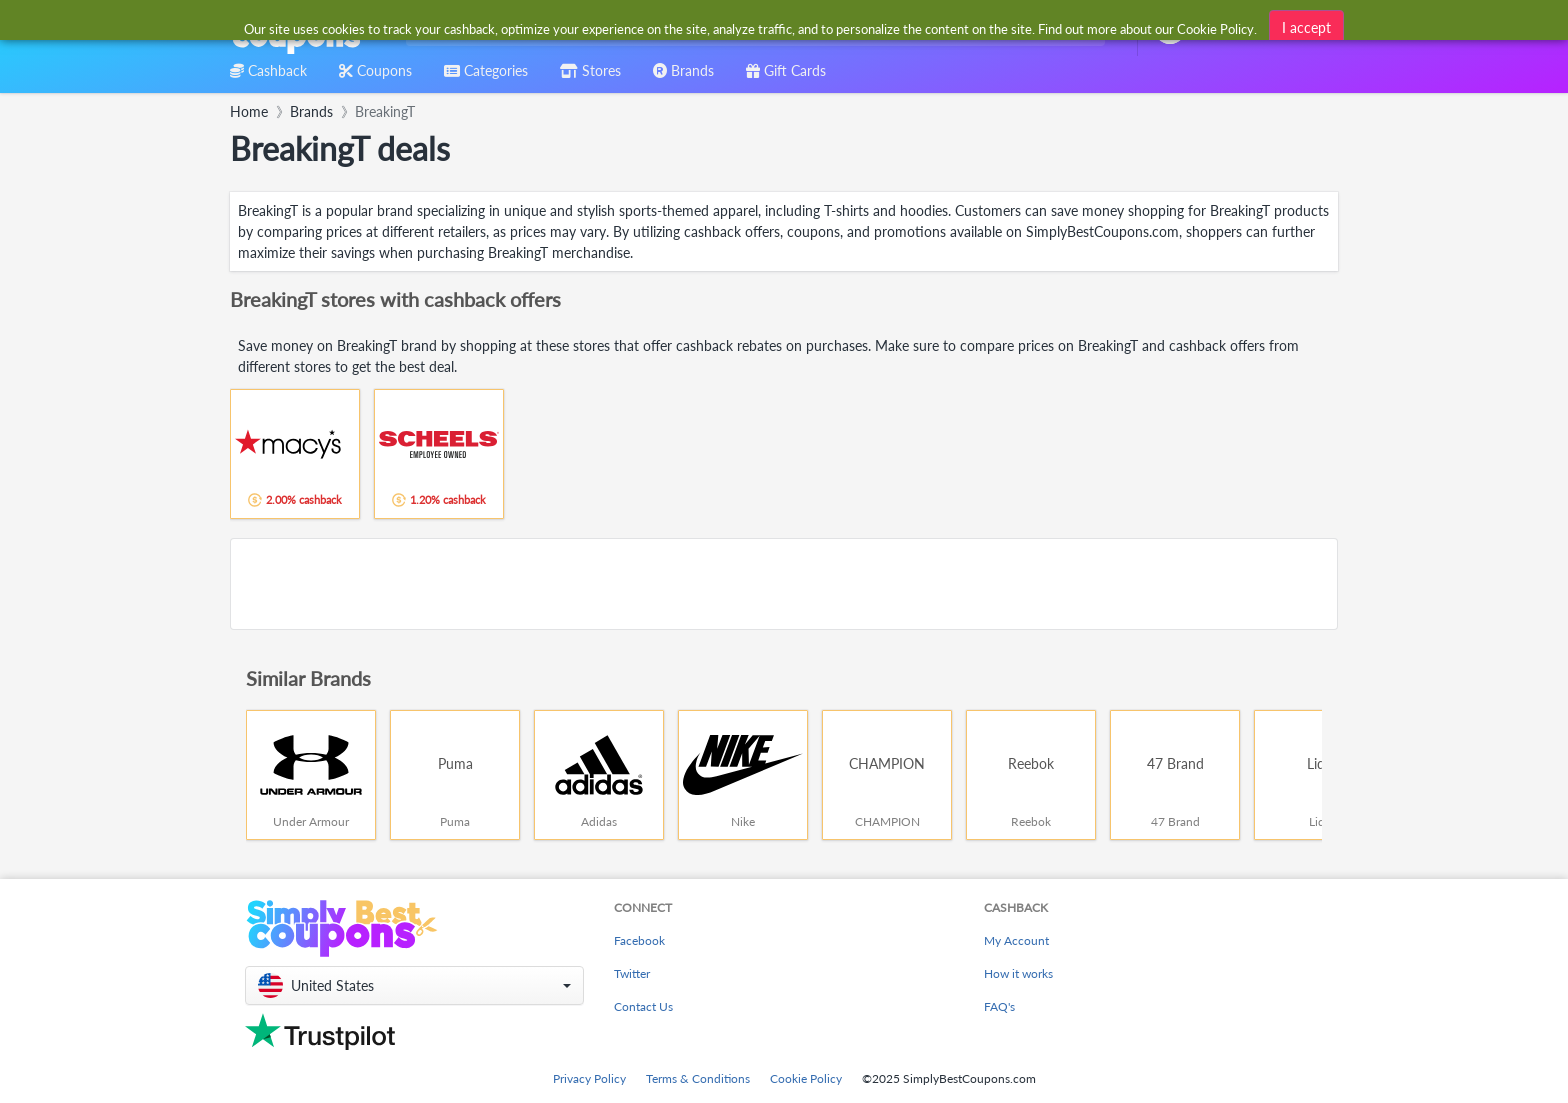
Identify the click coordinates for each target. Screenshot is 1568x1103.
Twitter (632, 973)
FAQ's (999, 1006)
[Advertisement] (784, 584)
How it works (1018, 973)
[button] (414, 985)
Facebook (639, 940)
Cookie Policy (806, 1078)
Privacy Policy (589, 1078)
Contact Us (643, 1006)
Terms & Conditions (698, 1078)
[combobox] (751, 28)
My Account (1016, 940)
